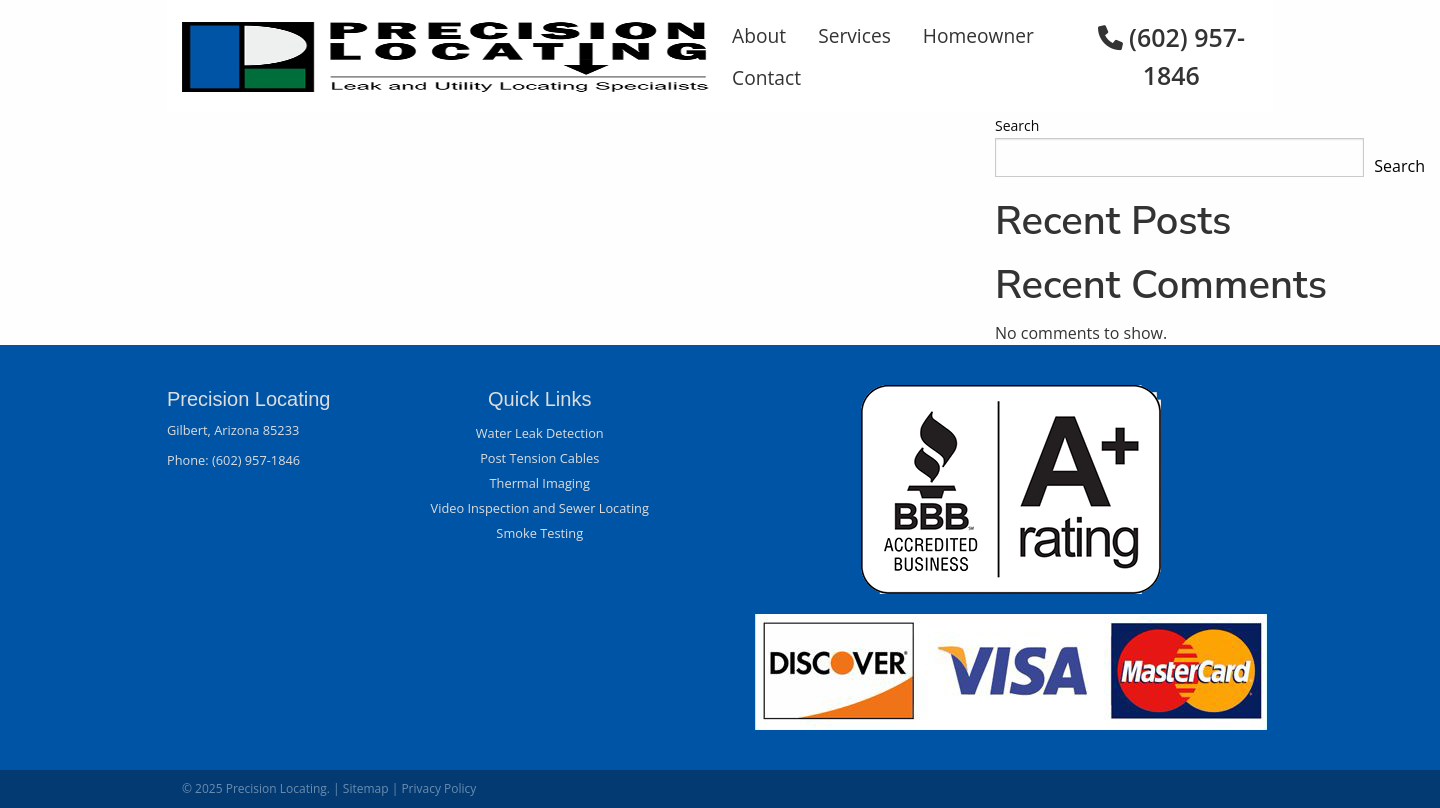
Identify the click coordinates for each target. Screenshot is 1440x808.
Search (1017, 125)
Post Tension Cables (539, 458)
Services (854, 35)
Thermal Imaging (540, 483)
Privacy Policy (438, 788)
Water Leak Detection (540, 433)
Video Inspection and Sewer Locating (540, 508)
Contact (766, 77)
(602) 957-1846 (256, 460)
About (759, 35)
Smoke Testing (539, 533)
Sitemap (366, 788)
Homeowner (978, 35)
